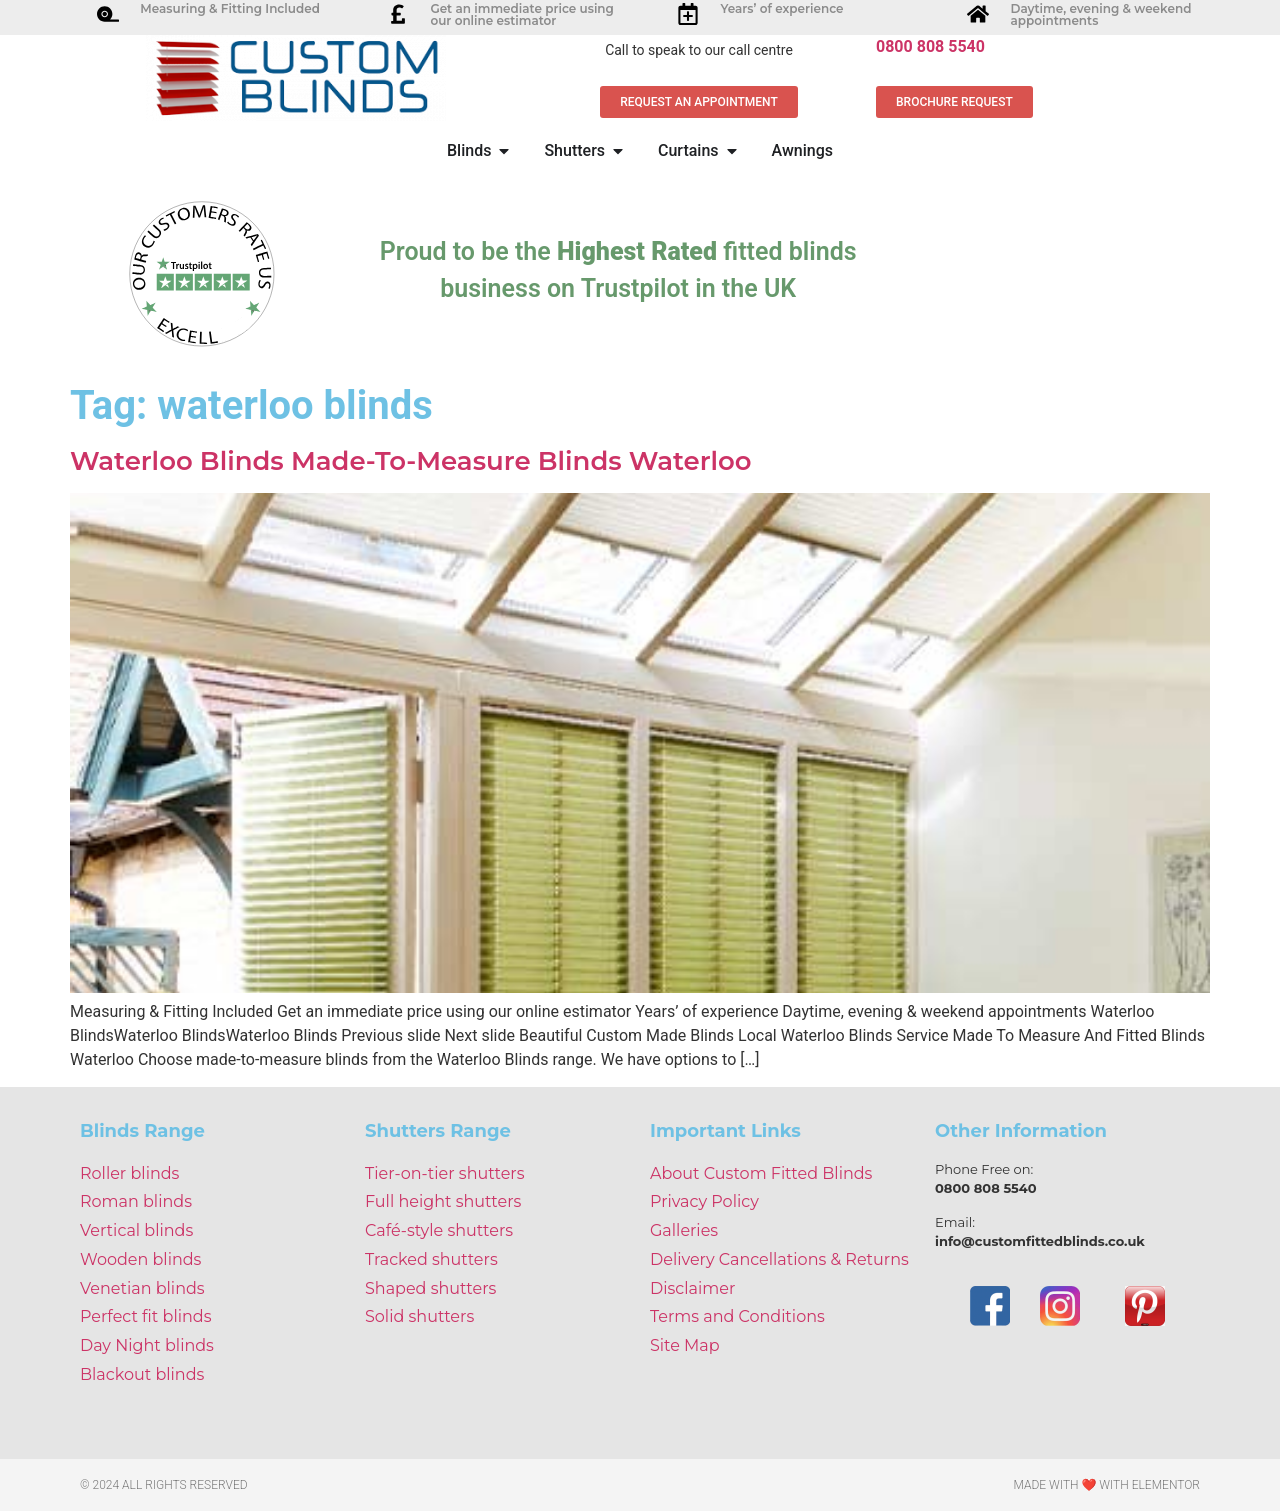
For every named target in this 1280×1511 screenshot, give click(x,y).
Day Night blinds (147, 1345)
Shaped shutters (430, 1288)
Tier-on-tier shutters (445, 1173)
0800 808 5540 (930, 46)
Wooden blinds (140, 1259)
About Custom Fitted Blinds (761, 1173)
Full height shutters (443, 1201)
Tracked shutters (431, 1259)
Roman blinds (136, 1201)
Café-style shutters (439, 1230)
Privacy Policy (704, 1201)
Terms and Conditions (737, 1316)
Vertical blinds (136, 1230)
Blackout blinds (142, 1374)
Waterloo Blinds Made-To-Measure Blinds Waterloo (411, 461)
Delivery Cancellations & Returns (779, 1259)
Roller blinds (129, 1173)
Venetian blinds (142, 1288)
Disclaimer (692, 1288)
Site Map (685, 1345)
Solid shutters (419, 1316)
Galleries (684, 1230)
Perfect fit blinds (145, 1316)
